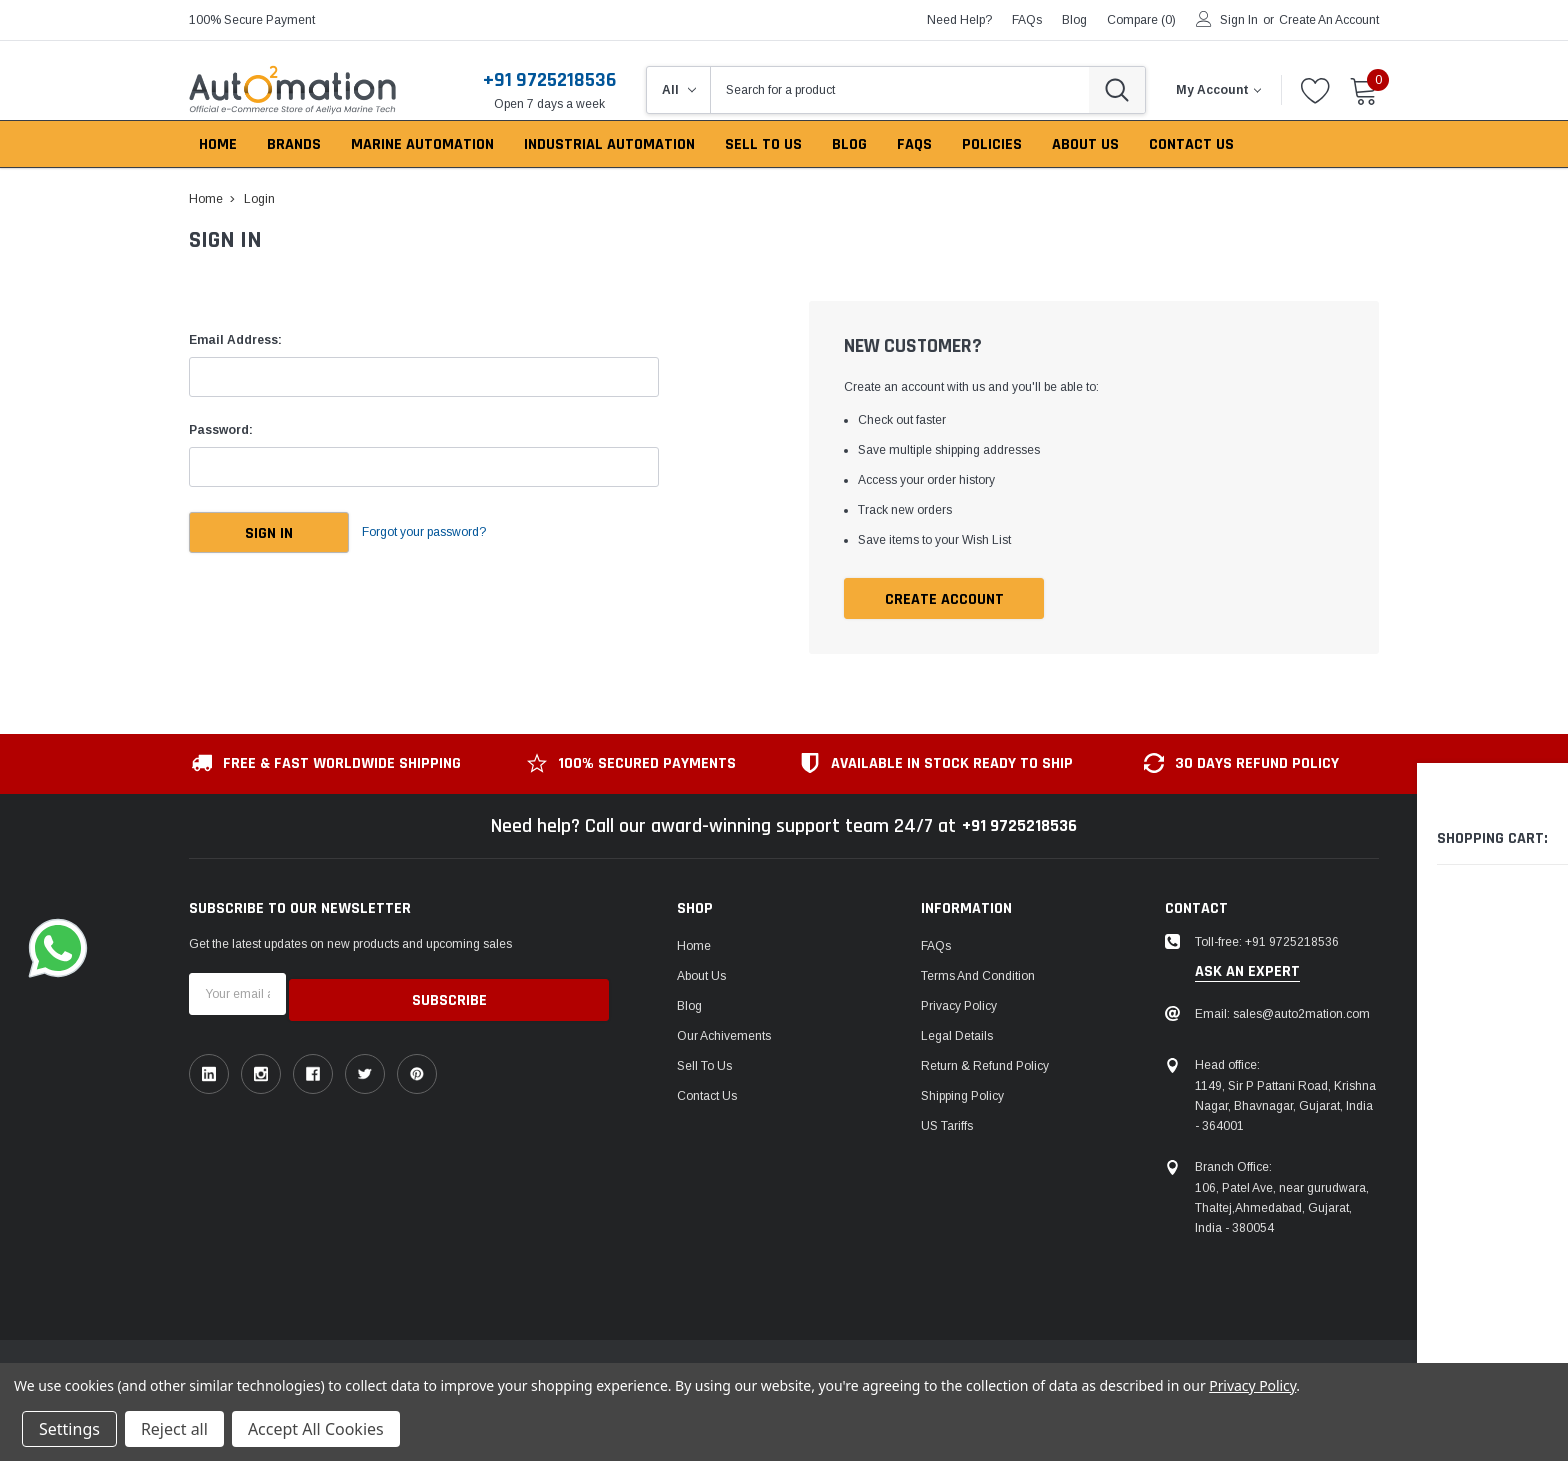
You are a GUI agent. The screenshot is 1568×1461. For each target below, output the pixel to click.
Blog (689, 1007)
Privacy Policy (959, 1007)
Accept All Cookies (316, 1429)
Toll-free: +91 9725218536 (1267, 943)
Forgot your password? (444, 533)
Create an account (1329, 20)
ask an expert (1247, 973)
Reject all (174, 1429)
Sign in (1239, 20)
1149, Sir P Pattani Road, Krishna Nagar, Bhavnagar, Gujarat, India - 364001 (1285, 1107)
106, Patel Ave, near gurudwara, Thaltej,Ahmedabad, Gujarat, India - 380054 (1282, 1209)
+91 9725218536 (549, 80)
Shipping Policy (962, 1097)
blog (1074, 20)
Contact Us (707, 1097)
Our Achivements (724, 1037)
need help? (959, 20)
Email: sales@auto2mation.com (1282, 1015)
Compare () (1141, 20)
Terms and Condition (978, 977)
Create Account (944, 599)
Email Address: (235, 340)
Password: (221, 430)
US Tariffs (947, 1127)
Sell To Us (704, 1067)
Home (694, 947)
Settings (69, 1429)
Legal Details (957, 1037)
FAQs (1027, 20)
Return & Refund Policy (985, 1067)
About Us (701, 977)
